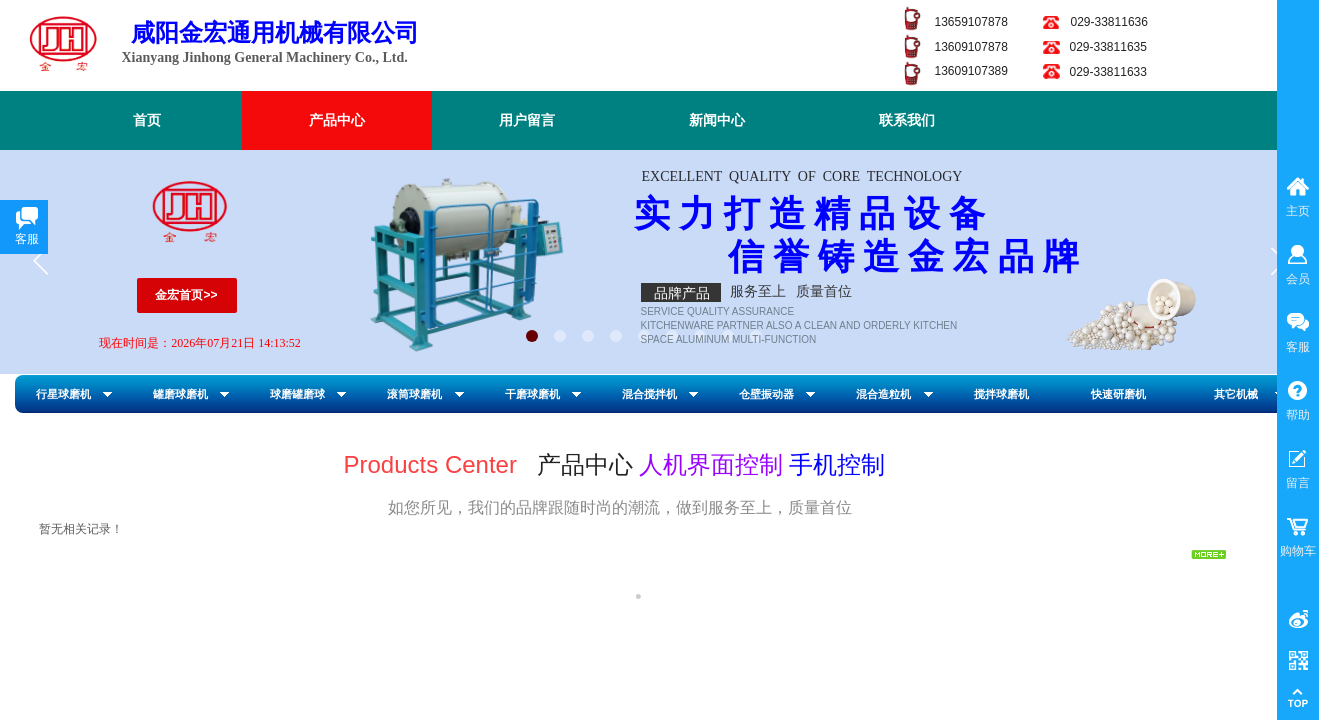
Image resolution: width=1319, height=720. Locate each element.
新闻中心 (717, 120)
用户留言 (527, 120)
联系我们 (907, 120)
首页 (147, 120)
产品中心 (337, 120)
